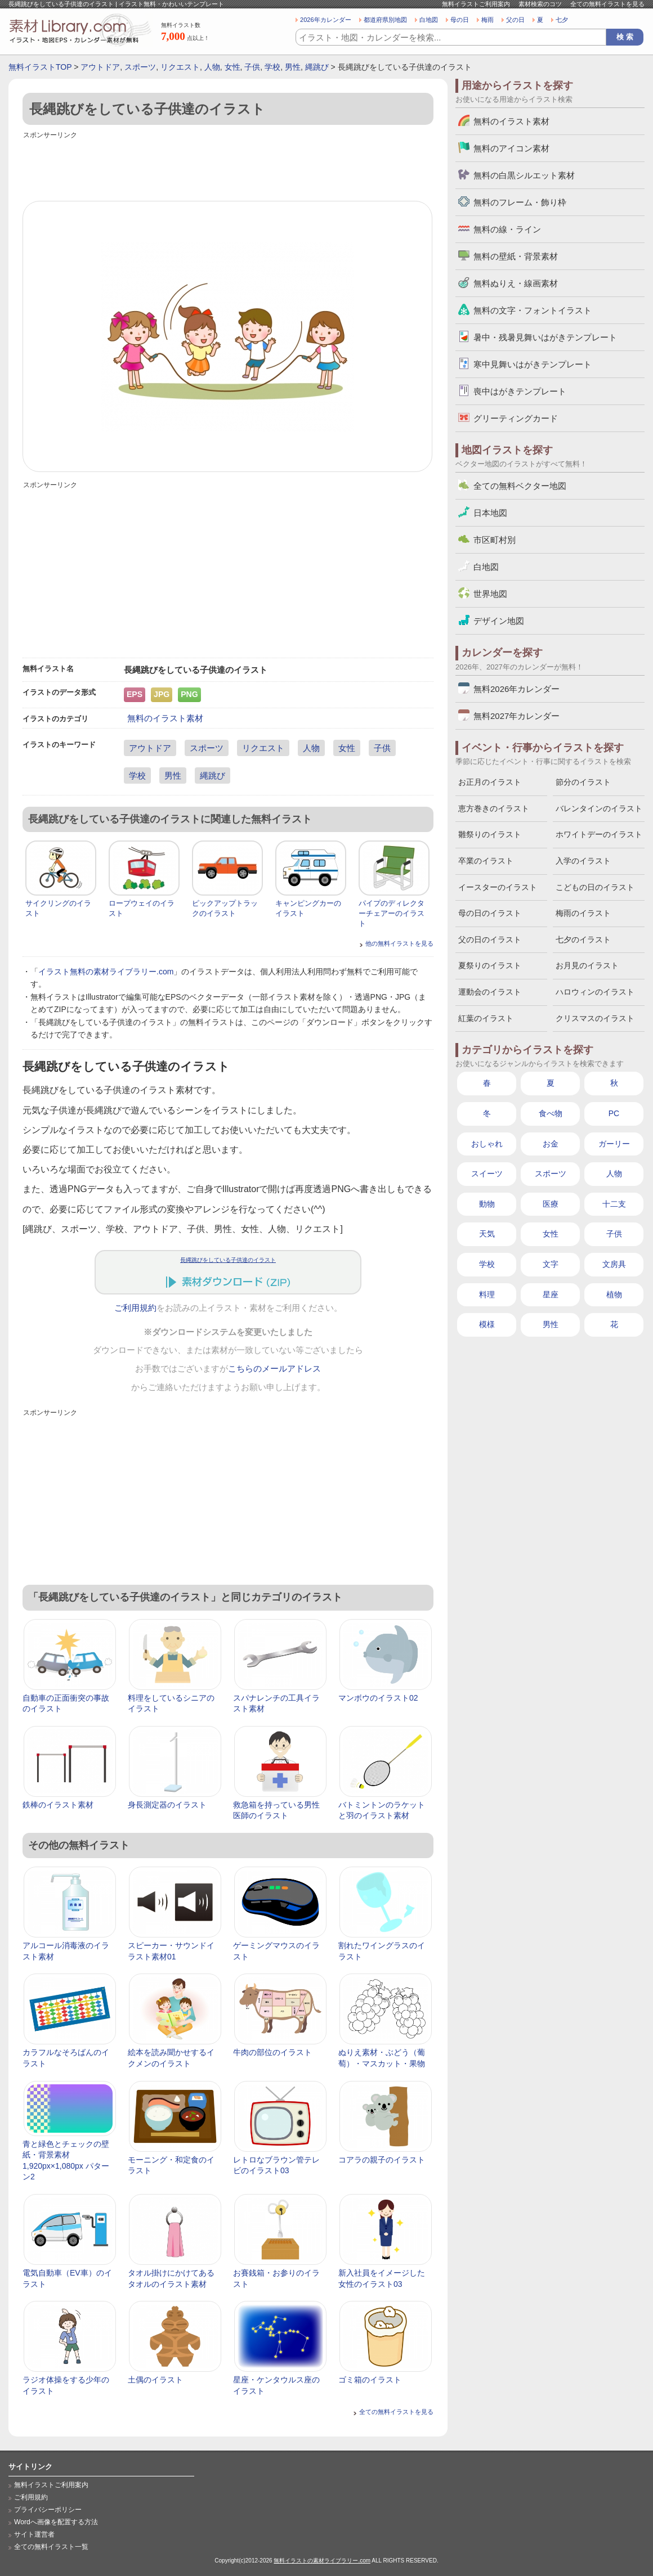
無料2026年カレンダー (516, 689)
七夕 (562, 19)
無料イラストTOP (39, 66)
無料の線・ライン (507, 229)
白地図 (428, 19)
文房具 (614, 1264)
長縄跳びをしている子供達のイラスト (228, 1260)
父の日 (515, 19)
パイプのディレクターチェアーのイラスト (391, 913)
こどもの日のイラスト (595, 887)
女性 (232, 66)
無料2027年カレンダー (516, 716)
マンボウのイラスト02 (378, 1697)
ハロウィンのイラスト (595, 991)
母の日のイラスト (489, 913)
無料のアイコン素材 (511, 148)
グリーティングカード (515, 418)
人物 (212, 66)
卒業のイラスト (485, 860)
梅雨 (487, 19)
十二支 (614, 1203)
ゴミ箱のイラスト (369, 2379)
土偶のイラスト (155, 2379)
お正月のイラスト (489, 781)
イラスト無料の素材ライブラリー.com (105, 971)
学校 (272, 66)
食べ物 (550, 1113)
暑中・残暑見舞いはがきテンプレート (545, 337)
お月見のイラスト (587, 965)
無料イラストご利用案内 (476, 4)
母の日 (459, 19)
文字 (550, 1264)
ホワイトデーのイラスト (599, 834)
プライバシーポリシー (48, 2510)
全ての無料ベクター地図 (519, 486)
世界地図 (490, 594)
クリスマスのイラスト (595, 1018)
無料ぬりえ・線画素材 (515, 283)
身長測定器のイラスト (167, 1804)
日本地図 (490, 513)
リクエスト (180, 66)
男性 (293, 66)
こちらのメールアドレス (274, 1368)
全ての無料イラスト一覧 (51, 2547)
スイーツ (487, 1173)
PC (614, 1113)
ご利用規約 (135, 1307)
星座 (550, 1294)
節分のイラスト (583, 781)
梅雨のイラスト (583, 913)
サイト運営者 (34, 2534)
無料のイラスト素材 (165, 718)
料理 (487, 1294)
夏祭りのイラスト (489, 965)
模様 (487, 1324)
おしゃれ (487, 1143)
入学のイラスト (583, 860)
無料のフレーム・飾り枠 (519, 202)
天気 (487, 1233)
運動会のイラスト (489, 991)
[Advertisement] (228, 167)
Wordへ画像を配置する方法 (56, 2522)
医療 (550, 1203)
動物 (487, 1203)
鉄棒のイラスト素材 (58, 1804)
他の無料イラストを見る (399, 943)
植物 (614, 1294)
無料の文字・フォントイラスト (532, 310)
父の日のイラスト (489, 939)
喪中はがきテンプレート (519, 391)
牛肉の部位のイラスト (272, 2052)
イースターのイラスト (497, 887)
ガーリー (614, 1143)
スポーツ (140, 66)
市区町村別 (494, 540)
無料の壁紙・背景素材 (515, 256)
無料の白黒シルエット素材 (524, 175)
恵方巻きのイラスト (493, 808)
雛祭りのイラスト (489, 834)
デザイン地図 (498, 621)
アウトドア (100, 66)
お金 (550, 1143)
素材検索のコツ (540, 4)
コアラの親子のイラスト (381, 2159)
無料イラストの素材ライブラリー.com (322, 2560)
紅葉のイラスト (485, 1018)
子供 (252, 66)
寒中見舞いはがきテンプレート (532, 364)
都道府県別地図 (385, 19)
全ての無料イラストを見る (607, 4)
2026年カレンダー (325, 19)
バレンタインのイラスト (599, 808)
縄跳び (317, 66)
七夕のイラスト (583, 939)
